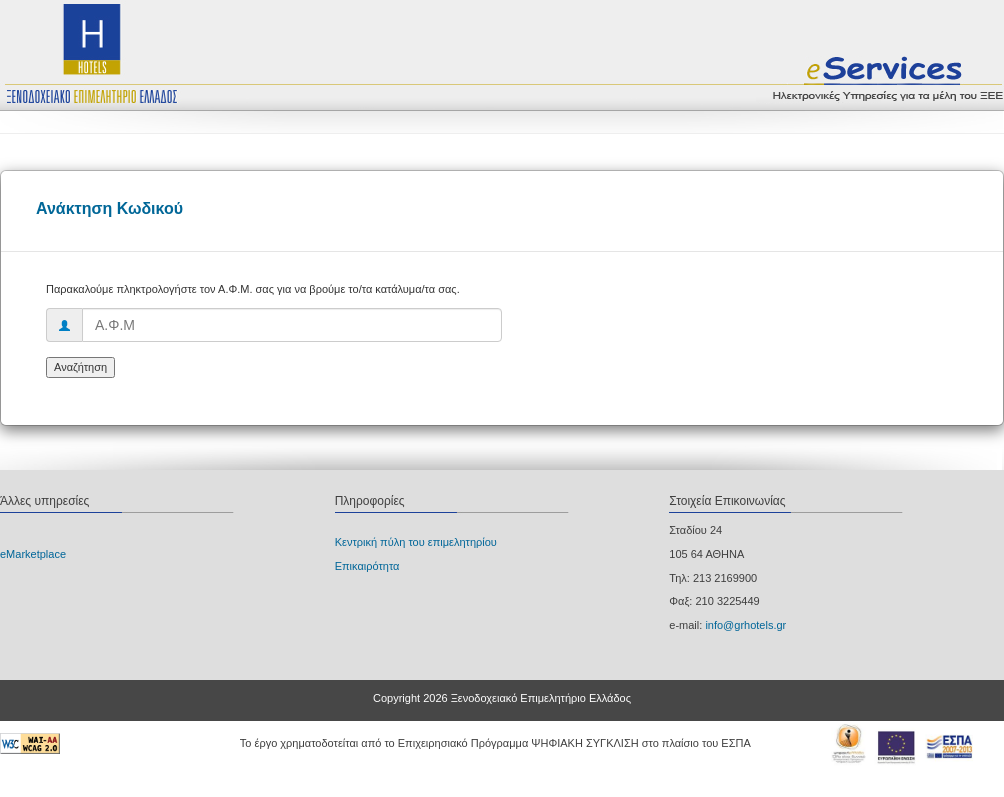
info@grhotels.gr (745, 625)
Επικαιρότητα (367, 566)
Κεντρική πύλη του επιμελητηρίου (416, 542)
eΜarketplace (33, 554)
